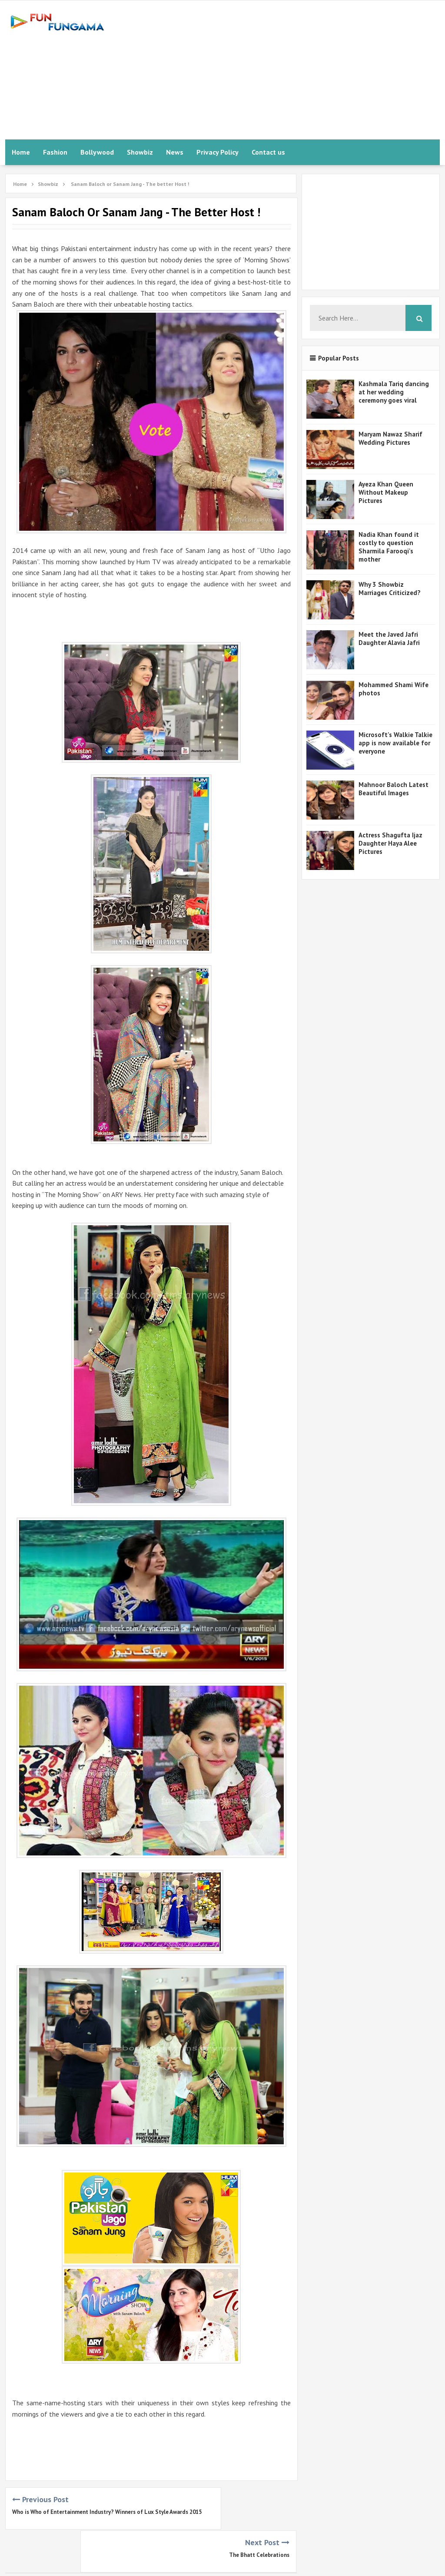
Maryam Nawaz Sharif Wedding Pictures (390, 438)
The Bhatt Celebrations (259, 2512)
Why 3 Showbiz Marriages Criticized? (390, 588)
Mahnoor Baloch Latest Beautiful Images (393, 788)
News (174, 152)
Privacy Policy (217, 152)
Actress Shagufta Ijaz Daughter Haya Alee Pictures (390, 843)
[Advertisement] (281, 70)
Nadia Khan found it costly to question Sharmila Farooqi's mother (389, 546)
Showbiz (140, 152)
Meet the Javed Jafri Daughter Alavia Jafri (389, 638)
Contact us (268, 152)
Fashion (55, 152)
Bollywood (97, 152)
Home (21, 152)
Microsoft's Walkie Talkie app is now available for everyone (395, 743)
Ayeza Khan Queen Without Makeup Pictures (386, 492)
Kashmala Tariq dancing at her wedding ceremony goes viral (394, 392)
